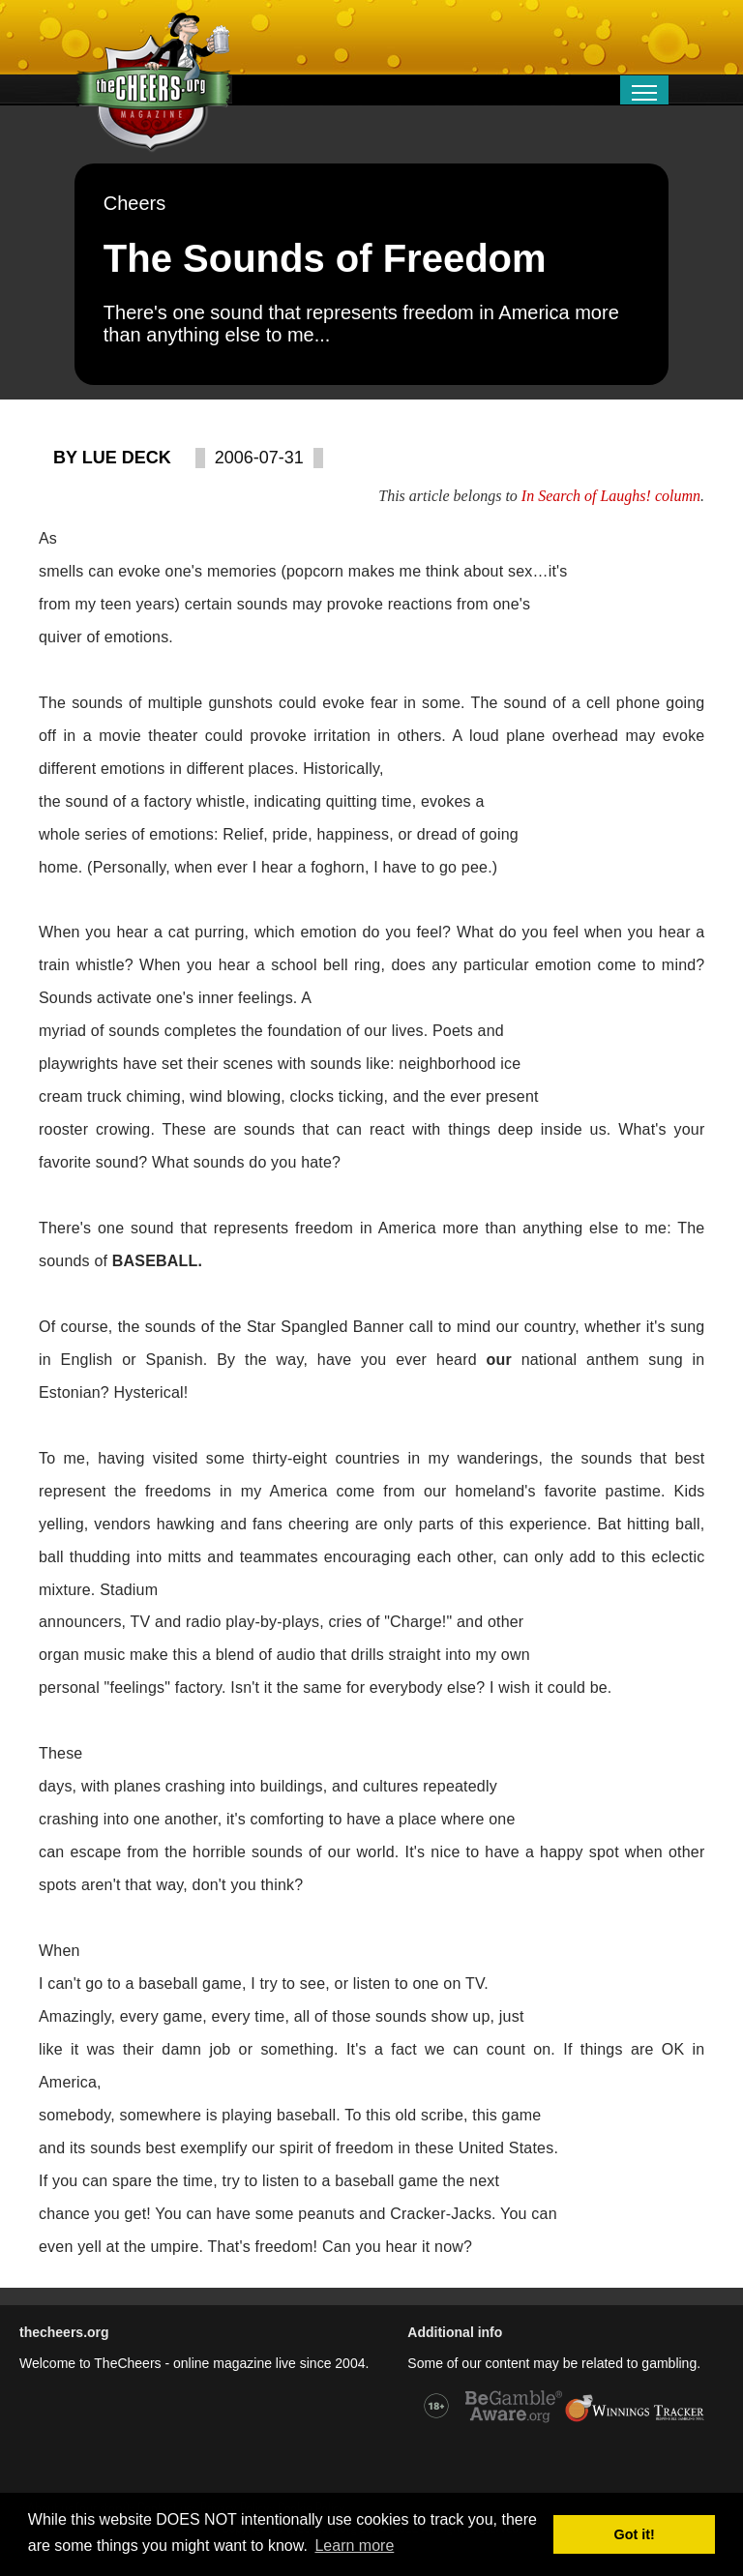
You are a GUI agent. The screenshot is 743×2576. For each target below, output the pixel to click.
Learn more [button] (354, 2545)
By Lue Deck (112, 457)
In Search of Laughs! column (610, 496)
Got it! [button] (634, 2534)
